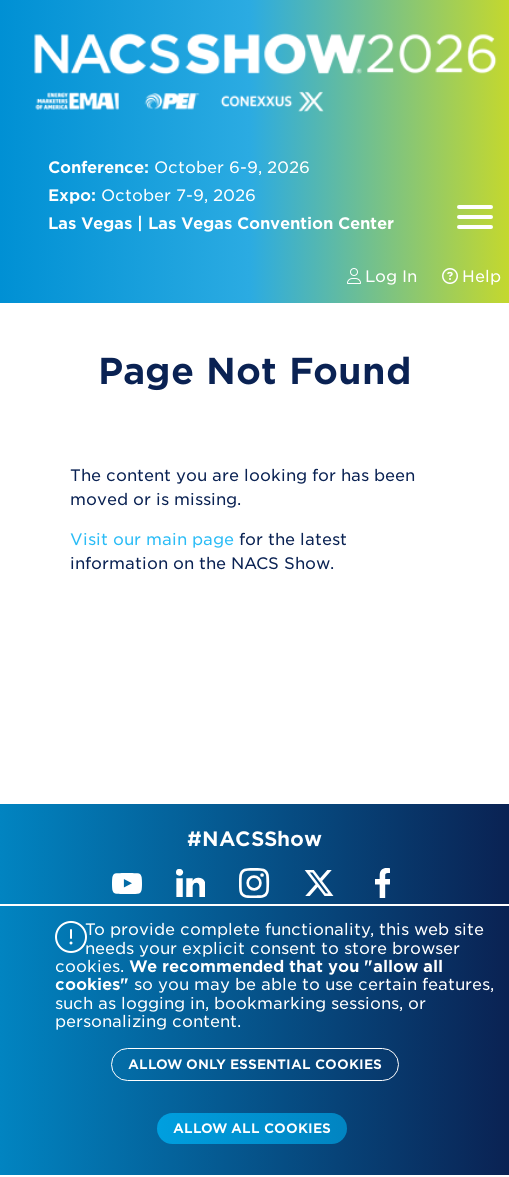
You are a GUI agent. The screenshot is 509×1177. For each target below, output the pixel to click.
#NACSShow (254, 839)
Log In (384, 276)
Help (461, 276)
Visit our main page (152, 539)
